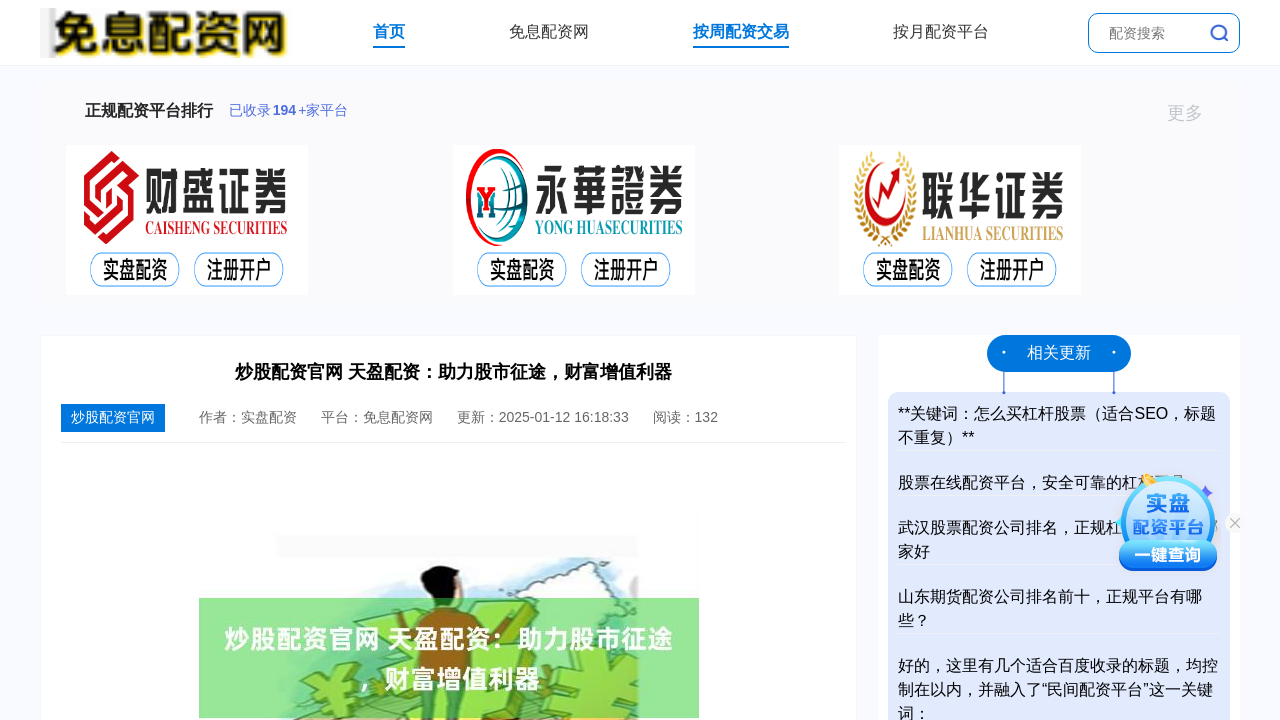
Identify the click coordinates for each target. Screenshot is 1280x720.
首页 (389, 31)
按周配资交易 (741, 31)
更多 (1193, 113)
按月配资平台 (941, 31)
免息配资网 (549, 31)
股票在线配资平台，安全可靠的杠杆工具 (1042, 482)
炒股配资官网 (113, 417)
